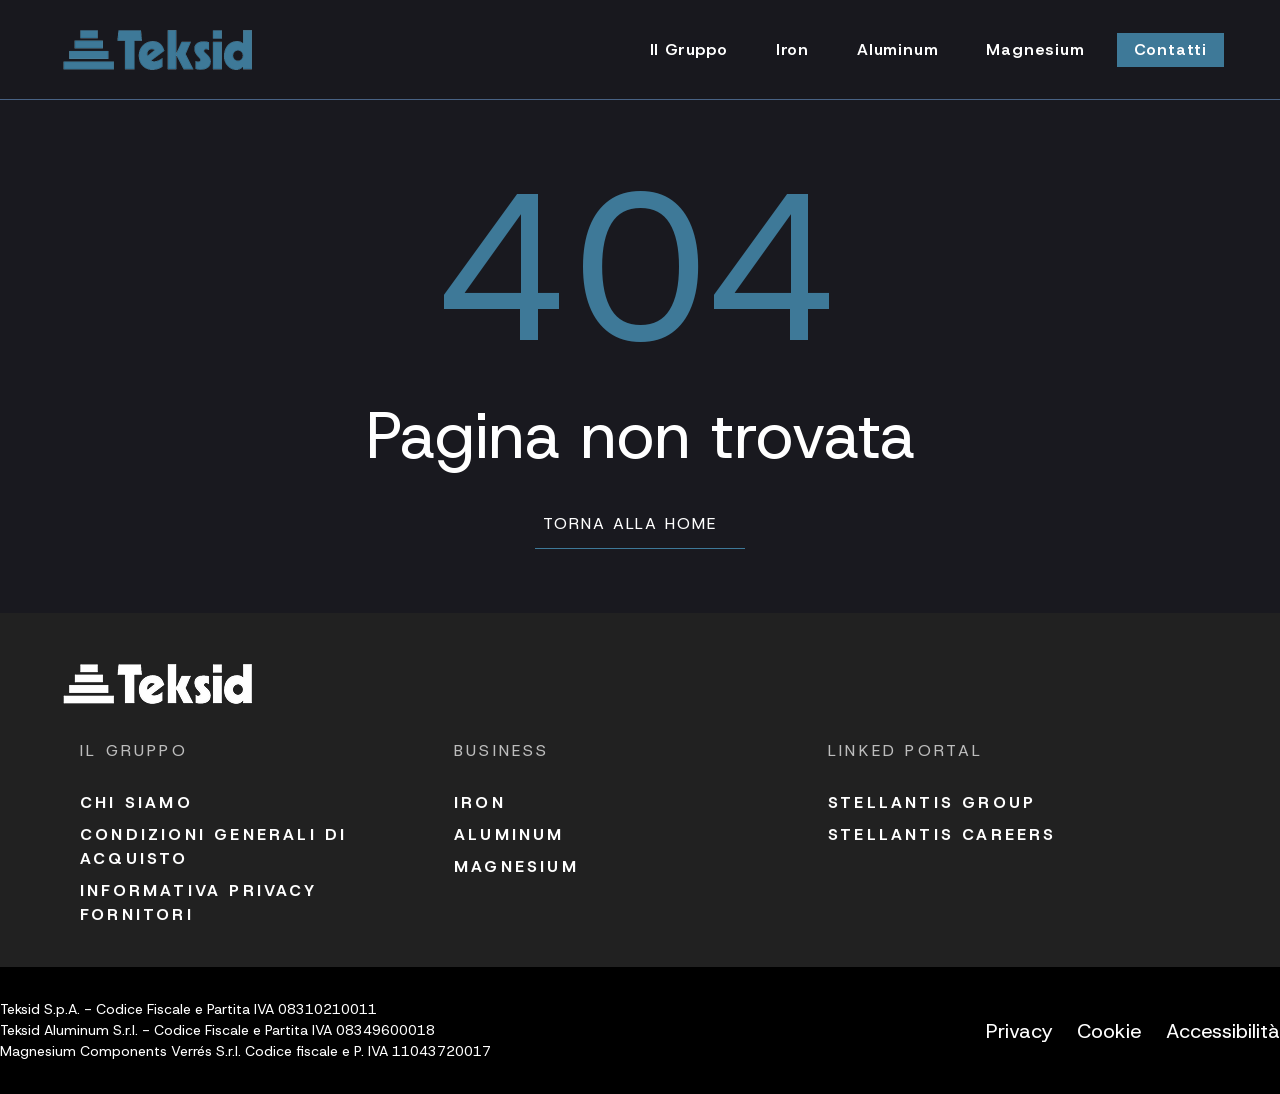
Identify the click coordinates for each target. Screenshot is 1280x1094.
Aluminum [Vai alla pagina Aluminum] (897, 49)
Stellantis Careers (942, 834)
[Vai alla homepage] (158, 50)
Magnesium (516, 866)
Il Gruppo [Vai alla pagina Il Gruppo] (689, 49)
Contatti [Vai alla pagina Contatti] (1170, 49)
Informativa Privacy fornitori (198, 902)
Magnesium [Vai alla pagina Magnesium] (1035, 49)
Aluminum (509, 834)
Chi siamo (136, 802)
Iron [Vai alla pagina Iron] (792, 49)
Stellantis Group (932, 802)
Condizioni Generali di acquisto (213, 846)
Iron (480, 802)
